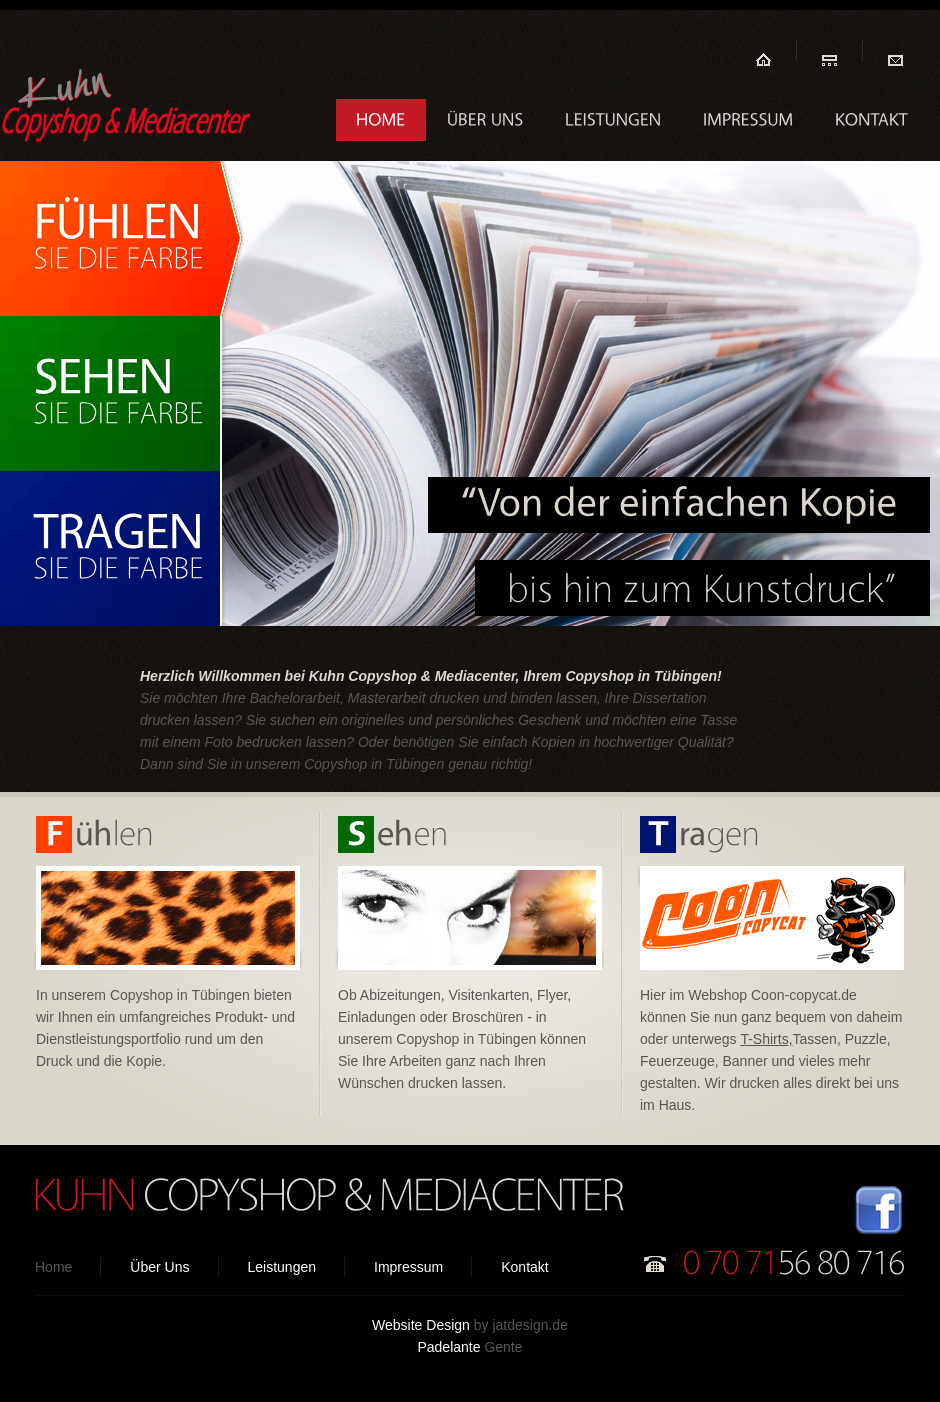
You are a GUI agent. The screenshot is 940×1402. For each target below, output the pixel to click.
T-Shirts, (766, 1039)
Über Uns (159, 1267)
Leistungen (282, 1267)
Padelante (448, 1347)
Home (53, 1267)
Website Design (421, 1325)
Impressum (408, 1267)
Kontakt (524, 1267)
